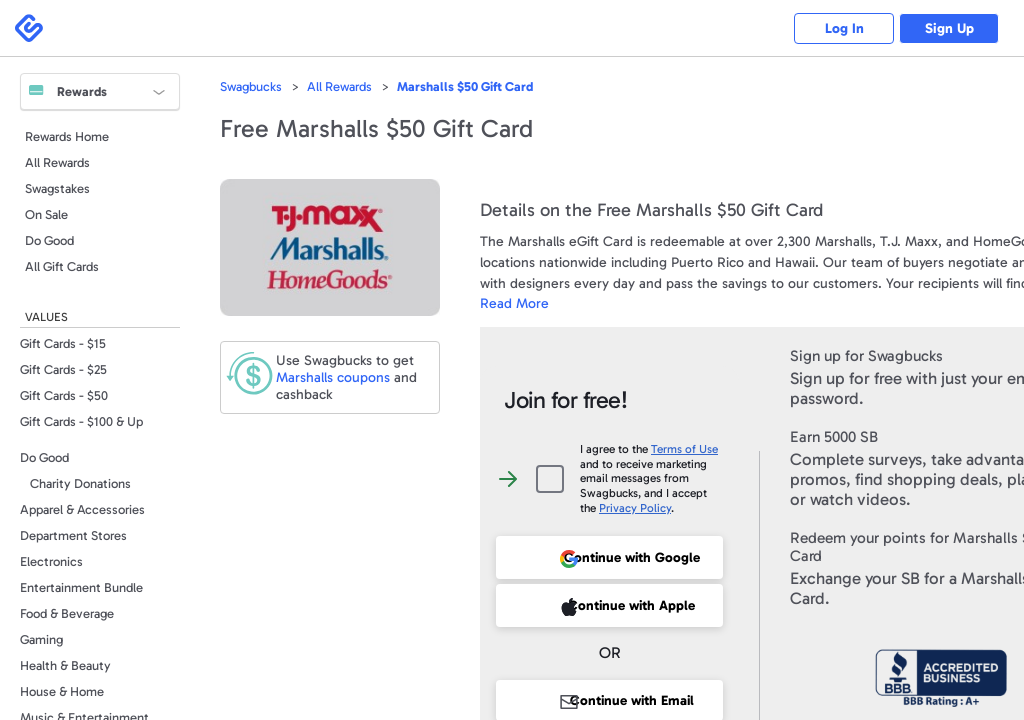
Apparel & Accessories (82, 509)
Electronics (51, 561)
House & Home (62, 691)
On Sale (46, 214)
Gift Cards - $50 (64, 395)
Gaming (41, 639)
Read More (514, 303)
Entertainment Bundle (81, 587)
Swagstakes (57, 188)
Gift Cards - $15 (63, 343)
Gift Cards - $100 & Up (81, 421)
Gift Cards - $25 (63, 369)
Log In (844, 28)
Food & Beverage (67, 613)
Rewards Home (67, 136)
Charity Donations (80, 483)
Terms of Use (684, 449)
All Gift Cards (62, 266)
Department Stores (73, 535)
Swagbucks (251, 86)
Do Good (49, 240)
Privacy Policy (635, 508)
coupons (333, 377)
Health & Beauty (65, 665)
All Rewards (57, 162)
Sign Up (949, 28)
